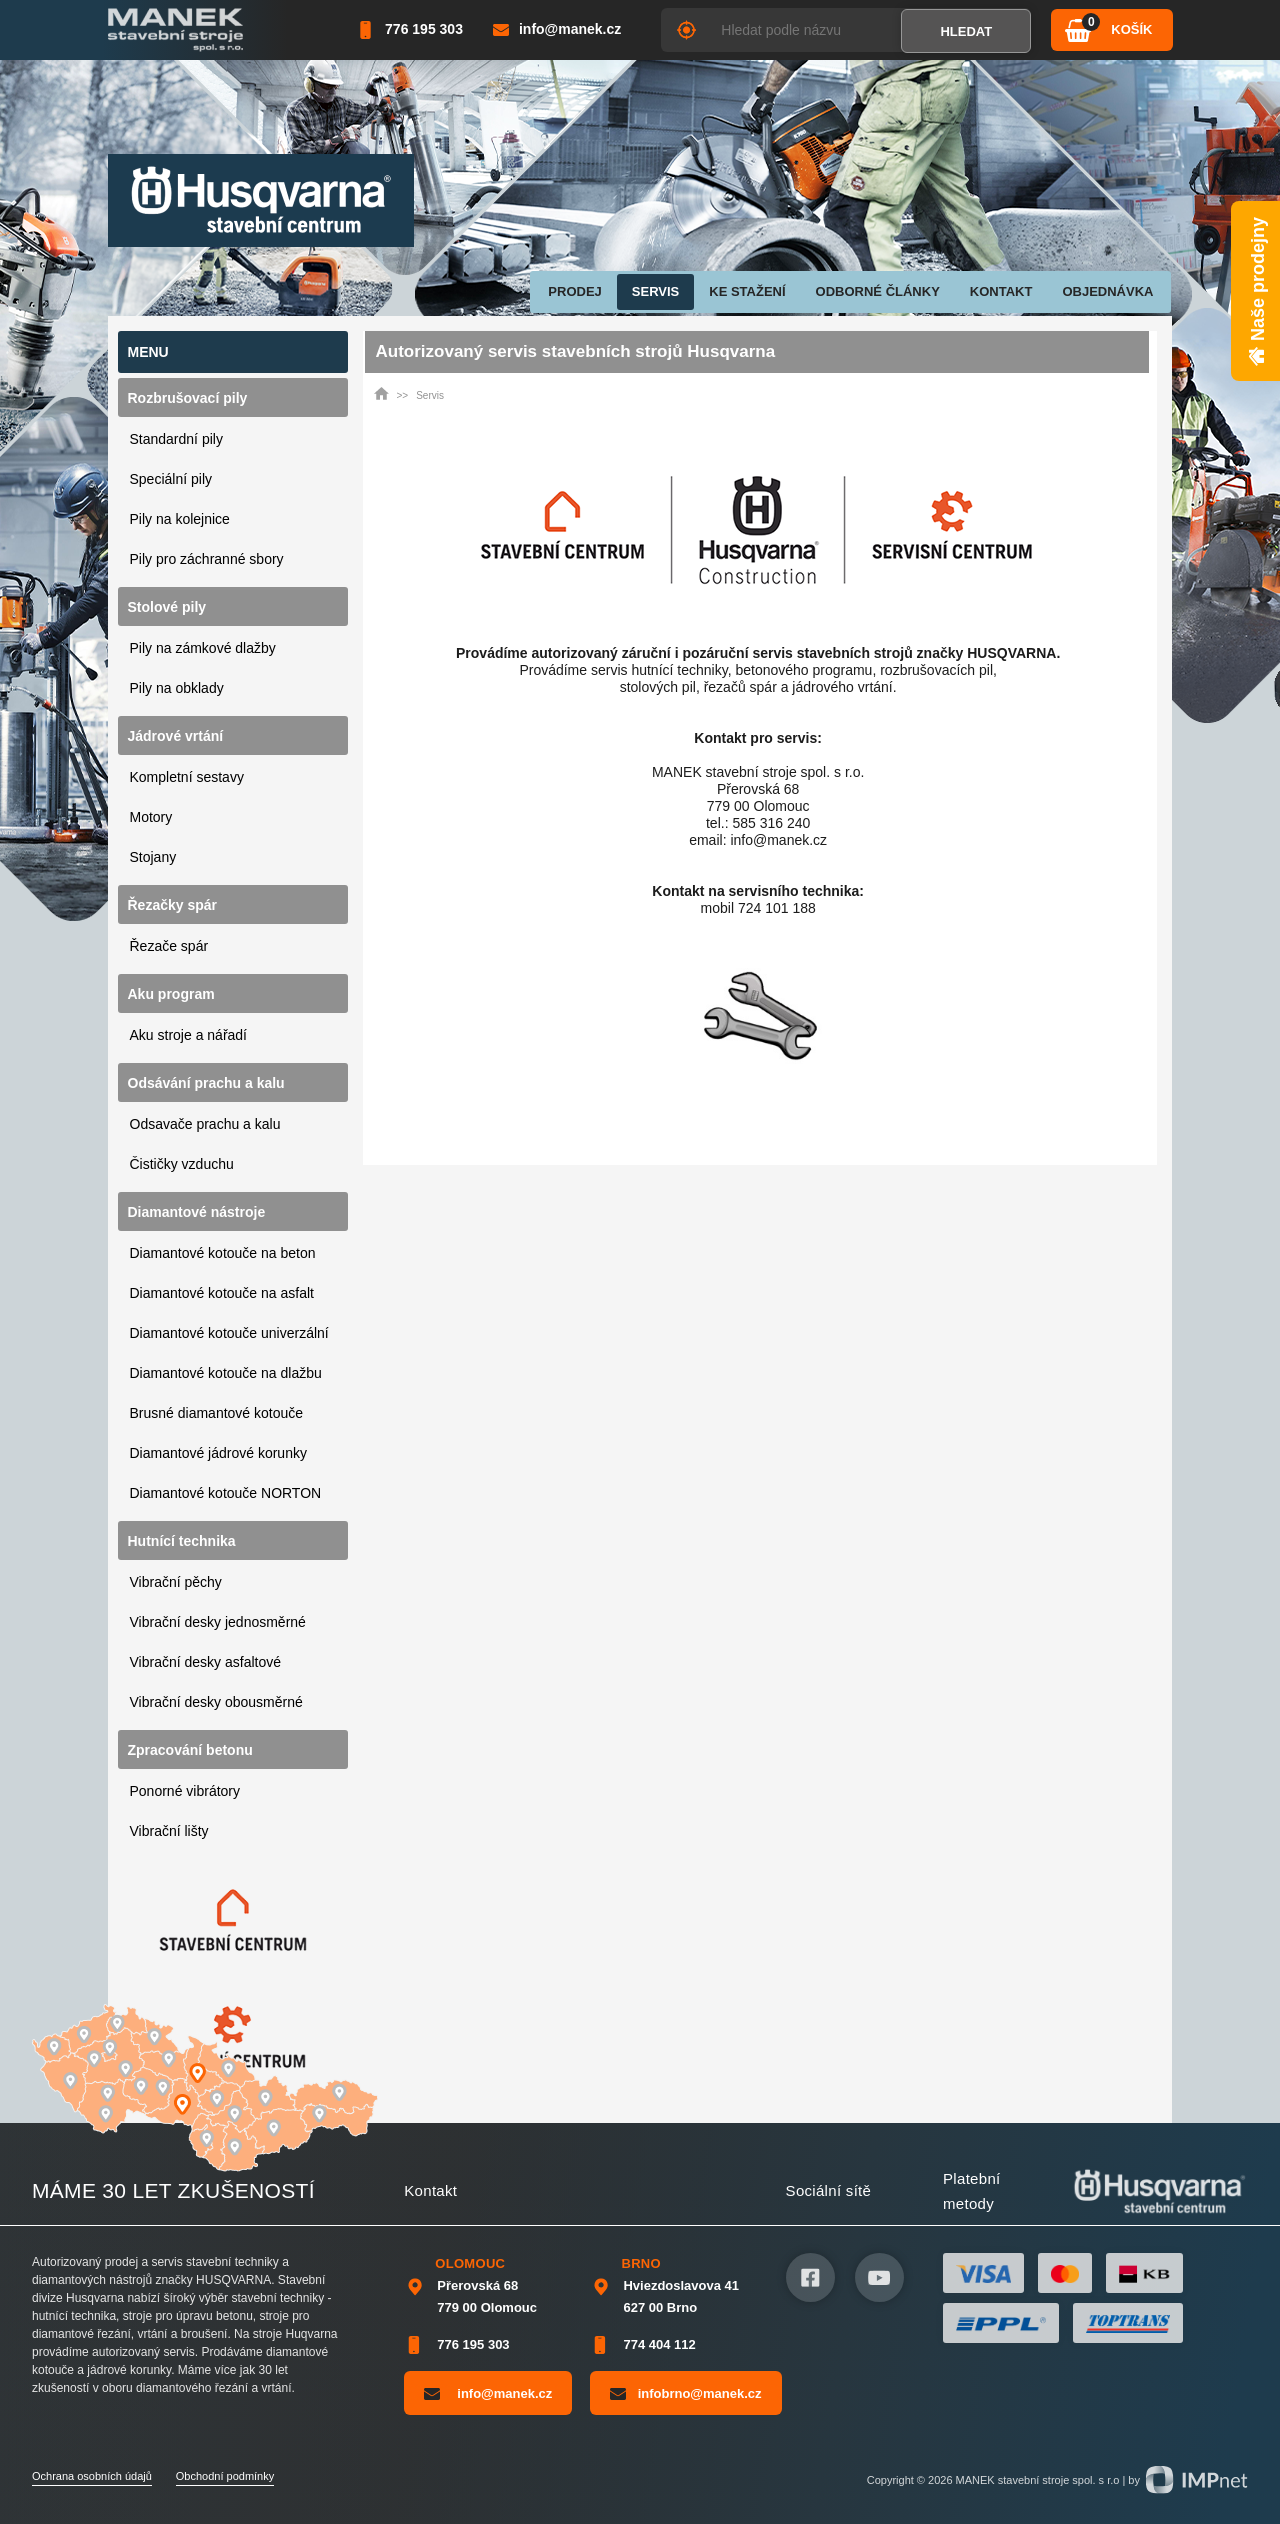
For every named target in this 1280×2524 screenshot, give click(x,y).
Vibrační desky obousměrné (216, 1702)
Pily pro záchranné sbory (207, 559)
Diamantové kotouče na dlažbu (226, 1373)
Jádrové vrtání (176, 736)
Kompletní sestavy (187, 777)
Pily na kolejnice (180, 519)
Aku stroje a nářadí (189, 1035)
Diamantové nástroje (197, 1212)
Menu (148, 352)
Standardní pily (176, 439)
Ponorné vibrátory (185, 1791)
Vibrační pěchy (176, 1582)
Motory (151, 817)
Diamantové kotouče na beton (223, 1253)
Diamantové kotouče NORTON (226, 1493)
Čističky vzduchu (182, 1164)
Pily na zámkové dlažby (203, 648)
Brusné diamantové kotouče (217, 1413)
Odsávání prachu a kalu (206, 1083)
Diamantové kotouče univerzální (229, 1333)
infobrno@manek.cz (685, 2393)
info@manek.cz (488, 2393)
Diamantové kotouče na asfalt (222, 1293)
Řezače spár (169, 946)
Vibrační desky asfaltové (206, 1662)
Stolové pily (167, 607)
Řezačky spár (173, 905)
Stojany (153, 857)
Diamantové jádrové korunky (218, 1453)
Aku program (171, 994)
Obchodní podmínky (225, 2476)
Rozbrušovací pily (188, 398)
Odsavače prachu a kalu (205, 1124)
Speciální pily (171, 479)
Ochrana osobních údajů (92, 2476)
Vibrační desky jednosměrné (218, 1622)
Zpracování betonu (190, 1750)
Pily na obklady (177, 688)
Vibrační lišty (169, 1831)
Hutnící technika (182, 1541)
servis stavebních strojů (832, 653)
